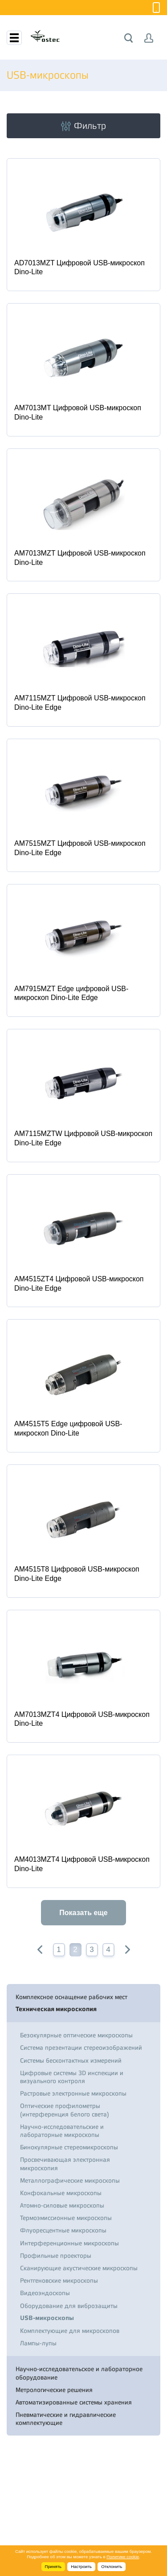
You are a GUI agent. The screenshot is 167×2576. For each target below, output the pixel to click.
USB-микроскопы (47, 2318)
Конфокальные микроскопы (61, 2192)
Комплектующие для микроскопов (69, 2330)
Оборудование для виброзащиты (69, 2305)
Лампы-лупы (38, 2343)
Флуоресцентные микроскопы (63, 2230)
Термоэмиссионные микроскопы (66, 2217)
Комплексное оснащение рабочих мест (71, 1996)
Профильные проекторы (55, 2255)
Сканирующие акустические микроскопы (79, 2268)
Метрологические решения (54, 2389)
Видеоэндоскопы (45, 2292)
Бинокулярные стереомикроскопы (69, 2147)
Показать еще (83, 1912)
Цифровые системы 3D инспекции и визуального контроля (71, 2076)
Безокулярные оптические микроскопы (76, 2035)
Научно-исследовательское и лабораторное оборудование (79, 2372)
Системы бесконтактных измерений (71, 2060)
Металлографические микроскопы (70, 2180)
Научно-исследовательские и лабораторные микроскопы (62, 2130)
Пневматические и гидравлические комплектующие (66, 2418)
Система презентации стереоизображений (81, 2047)
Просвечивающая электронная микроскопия (65, 2163)
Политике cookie (122, 2556)
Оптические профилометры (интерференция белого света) (64, 2109)
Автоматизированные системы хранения (74, 2402)
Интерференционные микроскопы (69, 2243)
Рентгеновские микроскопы (59, 2280)
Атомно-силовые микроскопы (62, 2205)
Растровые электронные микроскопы (73, 2093)
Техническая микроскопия (56, 2009)
